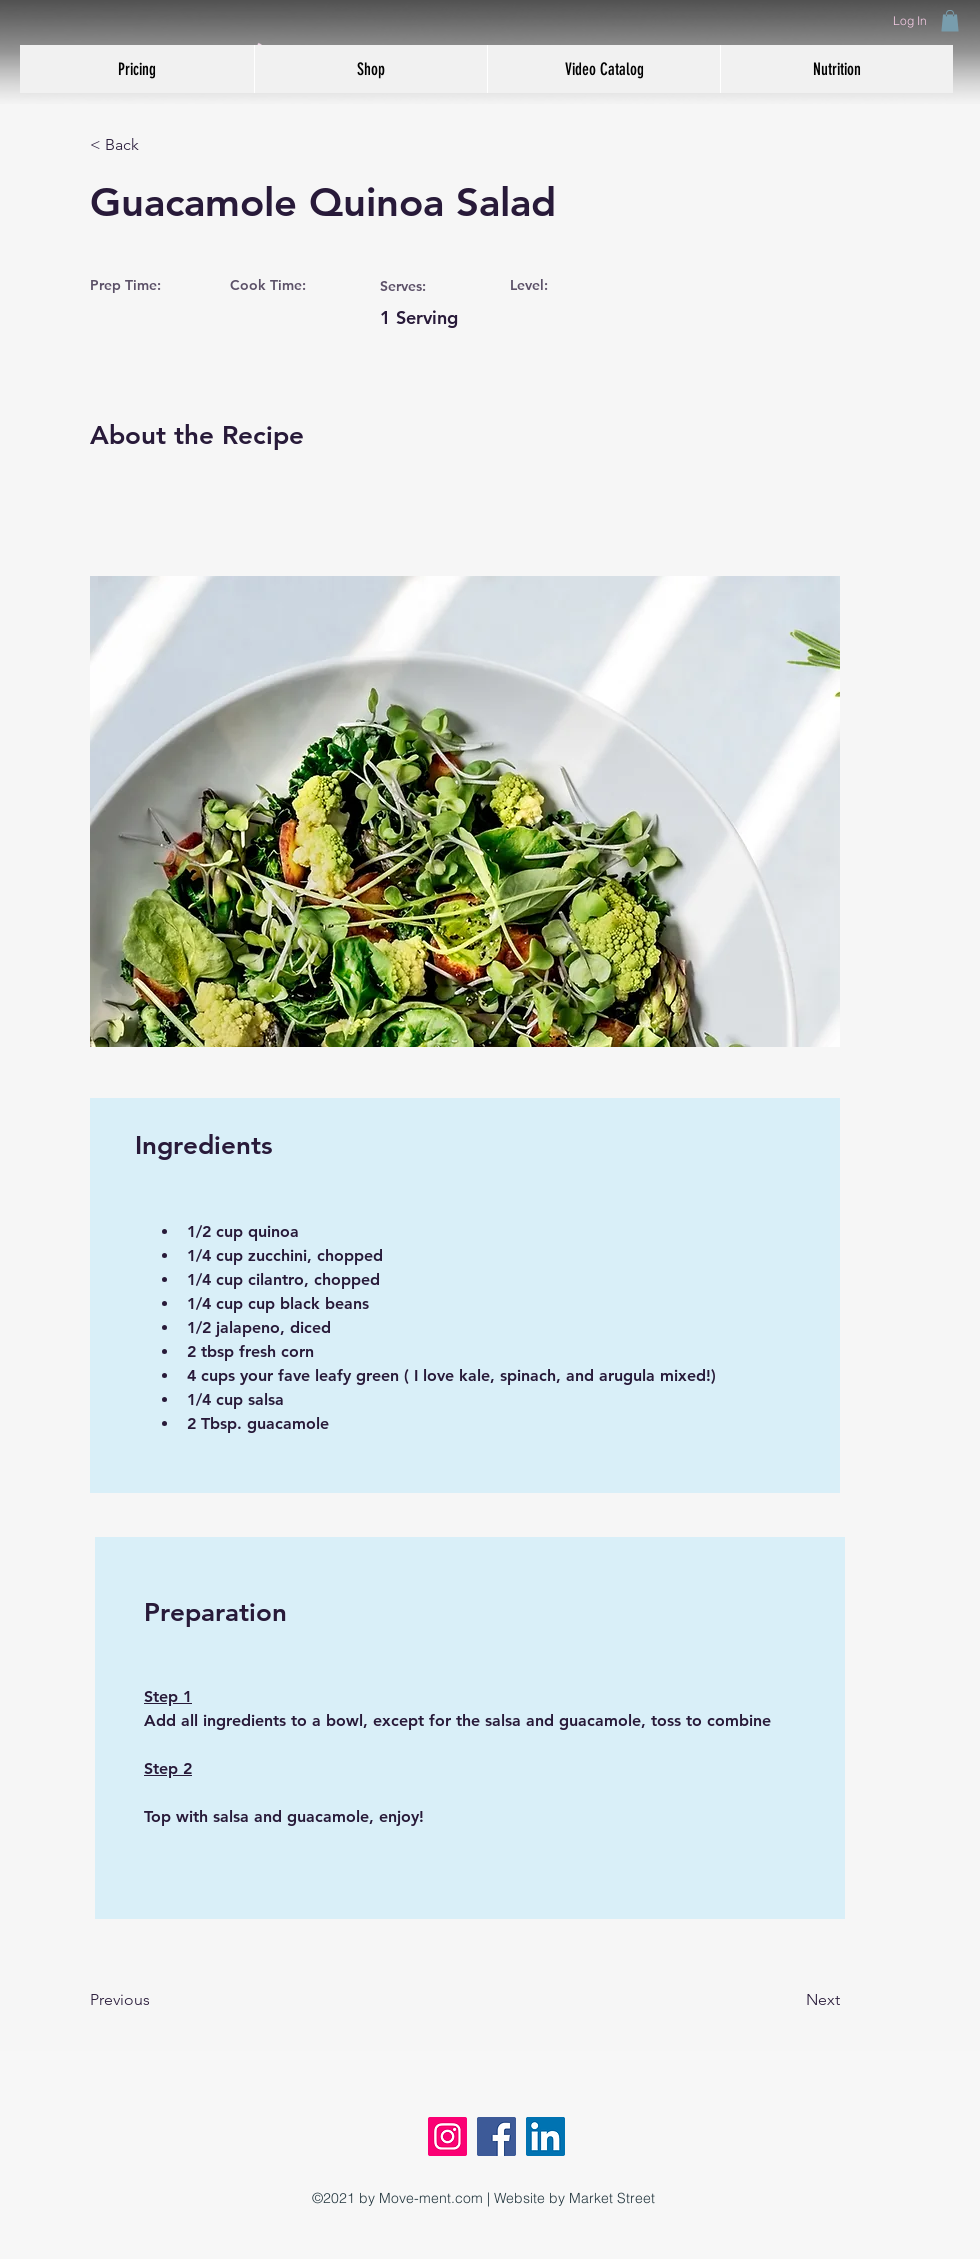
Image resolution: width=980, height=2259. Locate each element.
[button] (950, 21)
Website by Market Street (574, 2198)
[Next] (790, 2001)
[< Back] (155, 146)
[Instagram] (447, 2136)
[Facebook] (496, 2136)
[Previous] (155, 2001)
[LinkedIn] (545, 2136)
